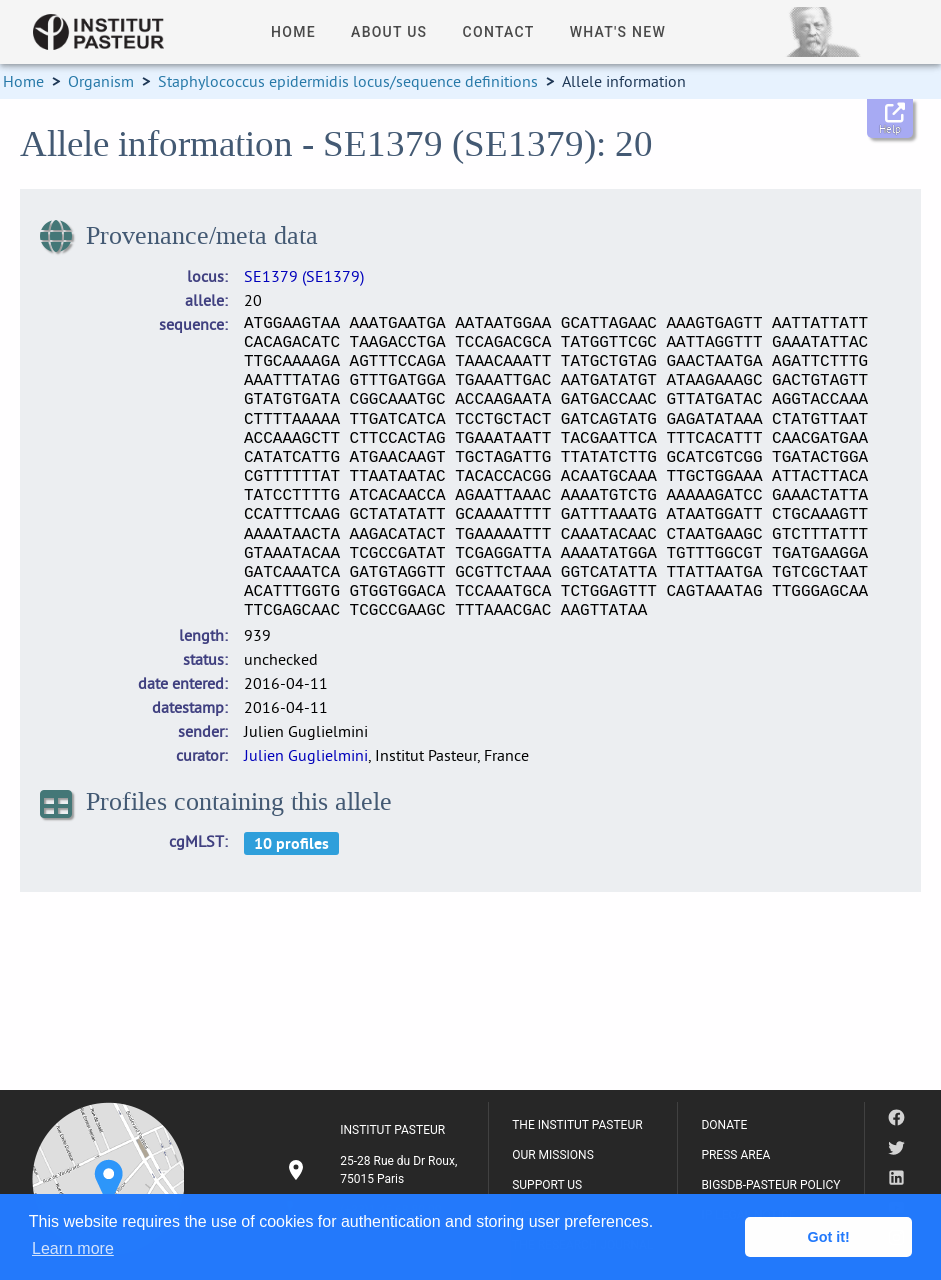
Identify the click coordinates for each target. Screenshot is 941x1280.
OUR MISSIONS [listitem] (553, 1155)
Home (23, 81)
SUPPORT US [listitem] (547, 1185)
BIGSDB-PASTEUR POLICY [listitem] (770, 1185)
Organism (101, 81)
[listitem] (374, 1170)
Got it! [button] (829, 1237)
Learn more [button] (73, 1248)
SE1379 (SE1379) (304, 276)
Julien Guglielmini (306, 755)
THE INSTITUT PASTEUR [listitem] (577, 1125)
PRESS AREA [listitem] (735, 1155)
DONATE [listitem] (724, 1125)
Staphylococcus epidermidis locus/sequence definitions (348, 81)
